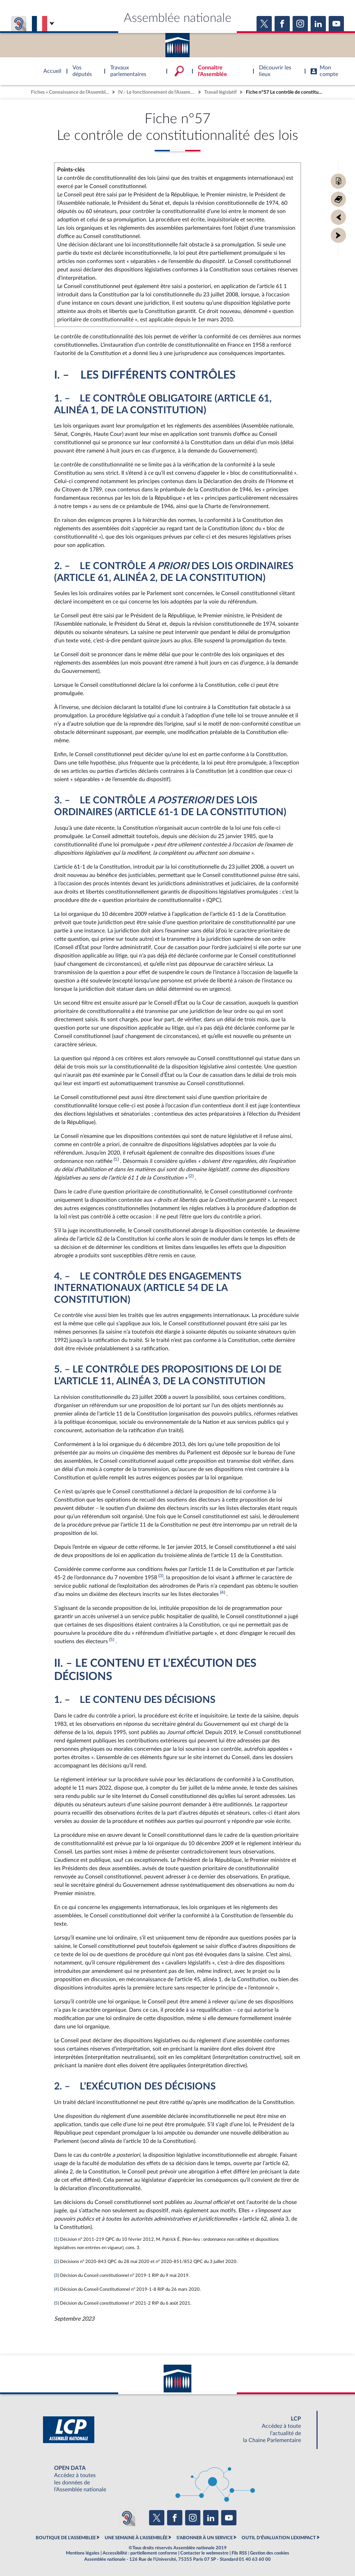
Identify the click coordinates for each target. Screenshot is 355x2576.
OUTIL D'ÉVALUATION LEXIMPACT (279, 2538)
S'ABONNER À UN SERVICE (204, 2538)
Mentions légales (82, 2553)
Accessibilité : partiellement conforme (140, 2553)
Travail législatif (220, 92)
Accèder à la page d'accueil (177, 42)
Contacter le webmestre (204, 2553)
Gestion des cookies (269, 2553)
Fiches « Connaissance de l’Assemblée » (71, 92)
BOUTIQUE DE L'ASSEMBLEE (66, 2538)
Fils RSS (239, 2553)
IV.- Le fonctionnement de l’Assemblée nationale (157, 92)
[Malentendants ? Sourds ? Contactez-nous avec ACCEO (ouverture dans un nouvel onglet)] (127, 2517)
